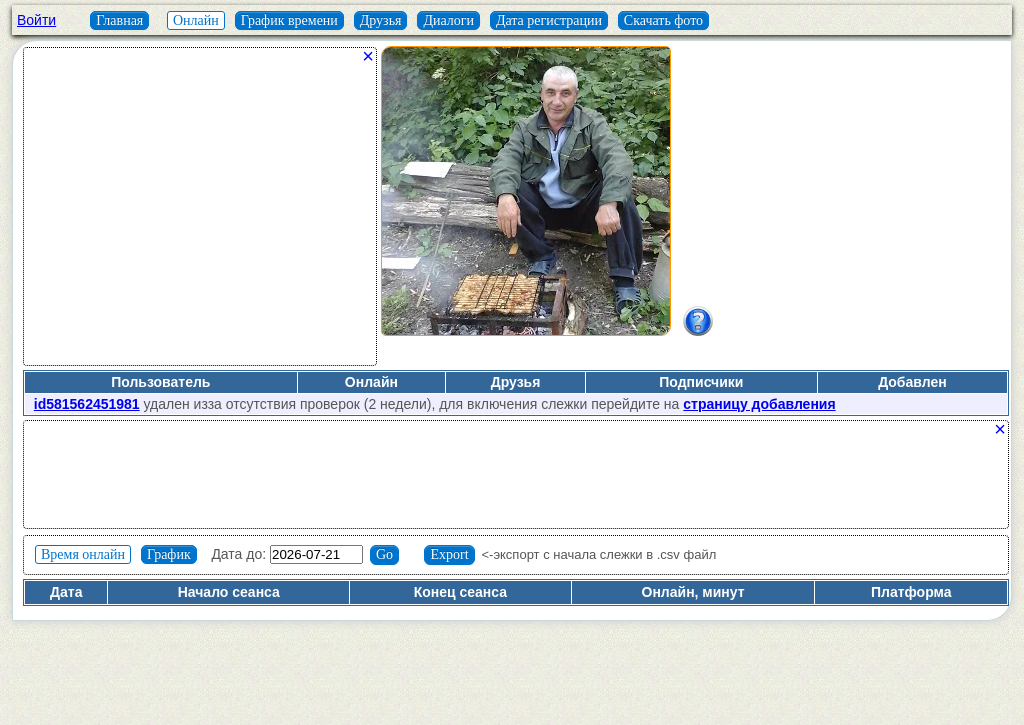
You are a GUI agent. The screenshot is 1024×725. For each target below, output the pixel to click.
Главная (119, 20)
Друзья (381, 20)
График (169, 554)
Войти (36, 20)
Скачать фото (663, 20)
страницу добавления (759, 404)
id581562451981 (87, 404)
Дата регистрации (549, 20)
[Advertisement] (200, 214)
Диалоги (448, 20)
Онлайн (196, 20)
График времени (289, 20)
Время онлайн (83, 554)
